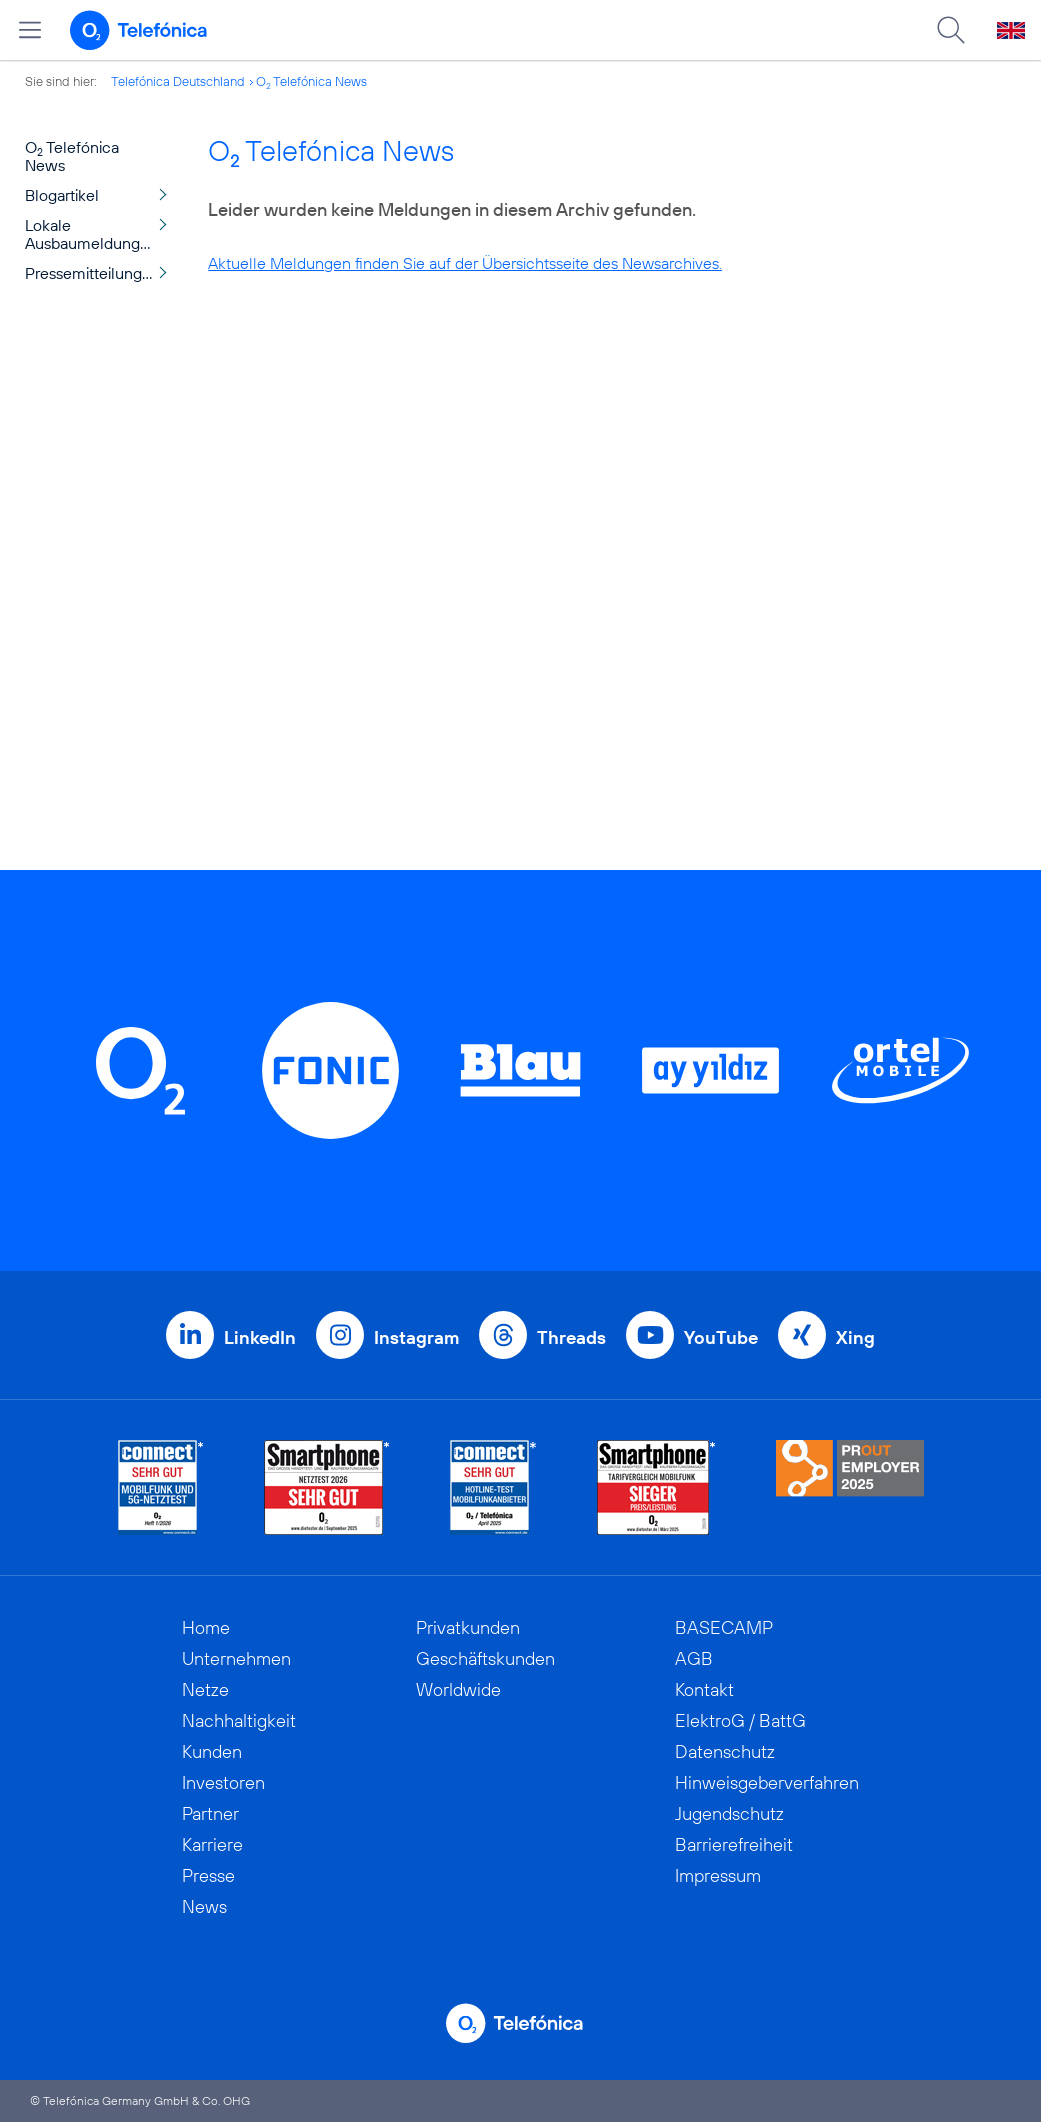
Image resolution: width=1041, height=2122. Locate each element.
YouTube (721, 1337)
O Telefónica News (311, 81)
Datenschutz (725, 1751)
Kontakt (704, 1689)
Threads (571, 1337)
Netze (205, 1689)
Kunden (212, 1751)
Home (206, 1627)
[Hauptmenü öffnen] (30, 30)
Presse (208, 1875)
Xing (855, 1337)
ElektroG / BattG (740, 1720)
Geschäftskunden (485, 1658)
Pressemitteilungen (92, 273)
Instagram (416, 1337)
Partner (210, 1813)
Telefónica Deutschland (178, 81)
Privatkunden (468, 1627)
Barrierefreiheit (734, 1844)
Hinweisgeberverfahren (767, 1782)
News (204, 1906)
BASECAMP (724, 1627)
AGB (694, 1658)
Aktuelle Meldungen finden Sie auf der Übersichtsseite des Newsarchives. (465, 263)
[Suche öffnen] (951, 30)
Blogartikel (62, 195)
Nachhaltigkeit (239, 1720)
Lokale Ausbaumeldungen (91, 234)
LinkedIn (260, 1337)
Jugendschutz (729, 1813)
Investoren (223, 1782)
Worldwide (458, 1689)
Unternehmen (236, 1658)
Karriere (212, 1844)
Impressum (718, 1875)
